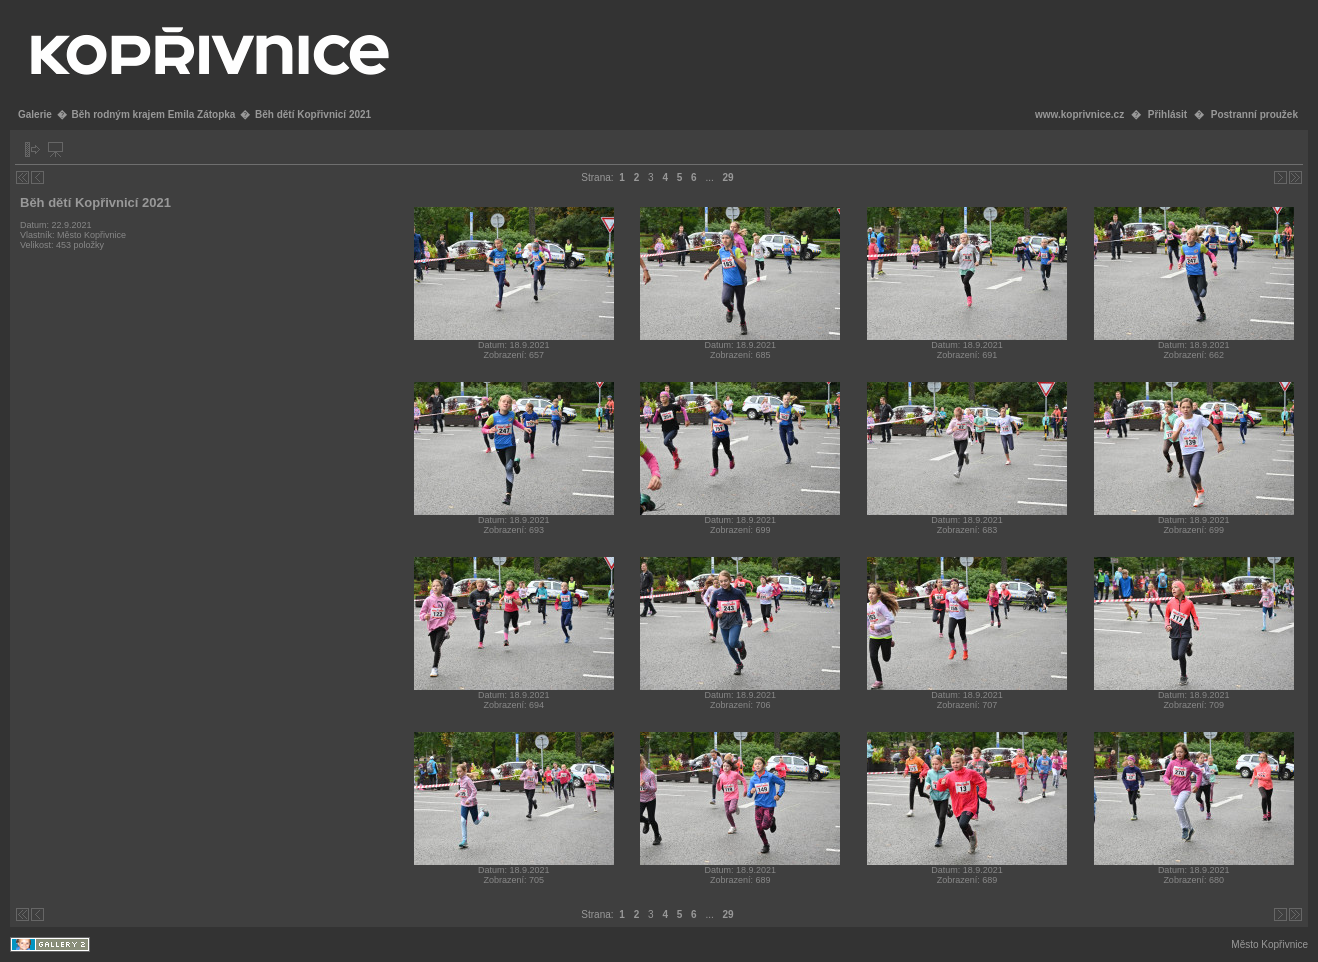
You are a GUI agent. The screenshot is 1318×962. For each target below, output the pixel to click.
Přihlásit (1167, 114)
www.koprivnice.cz (1079, 114)
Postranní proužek (1254, 114)
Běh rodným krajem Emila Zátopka (153, 114)
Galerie (35, 114)
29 (728, 177)
